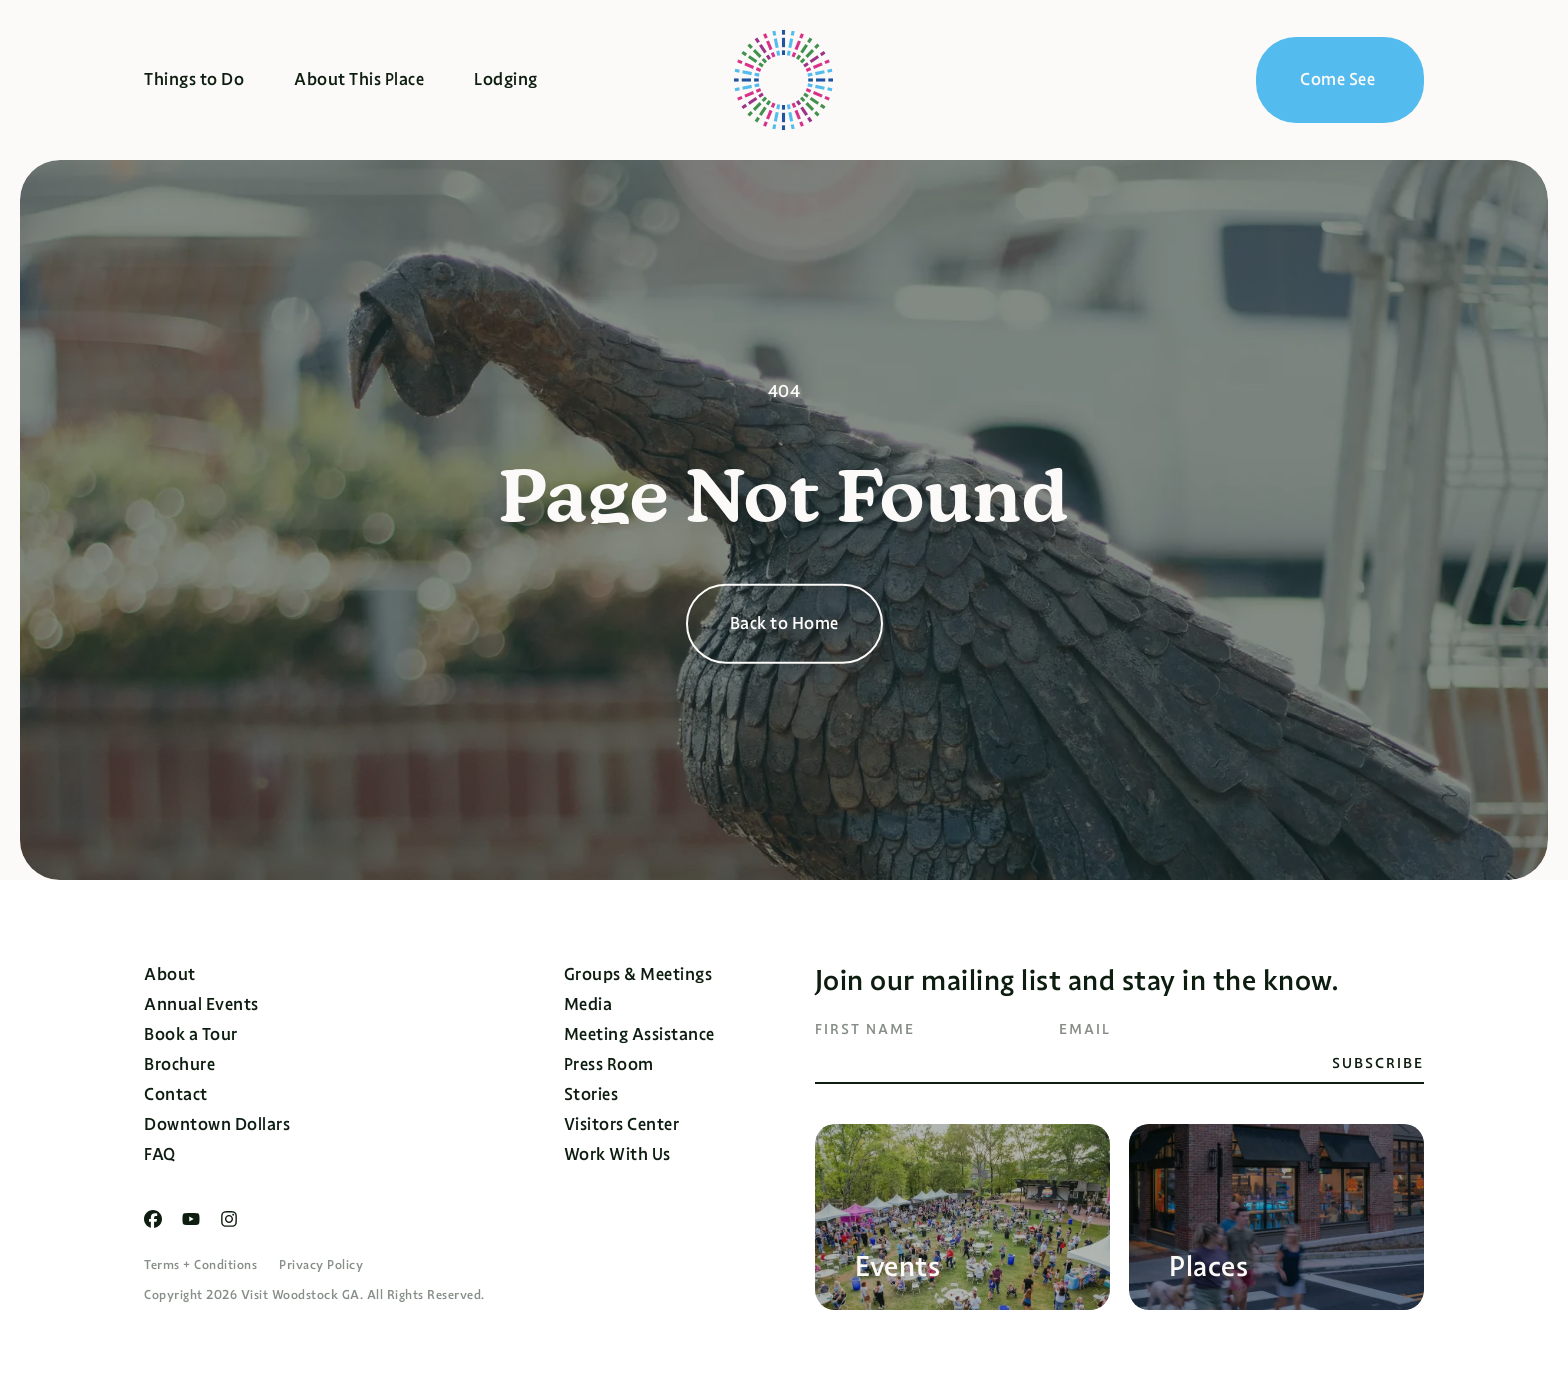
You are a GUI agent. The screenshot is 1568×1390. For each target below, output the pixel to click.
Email (1085, 1029)
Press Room (609, 1064)
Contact (176, 1094)
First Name (865, 1029)
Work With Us (617, 1154)
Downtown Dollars (217, 1124)
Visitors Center (622, 1124)
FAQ (160, 1154)
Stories (591, 1094)
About (170, 974)
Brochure (179, 1064)
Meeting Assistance (639, 1034)
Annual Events (201, 1004)
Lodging (506, 79)
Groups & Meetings (638, 974)
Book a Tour (191, 1034)
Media (588, 1004)
